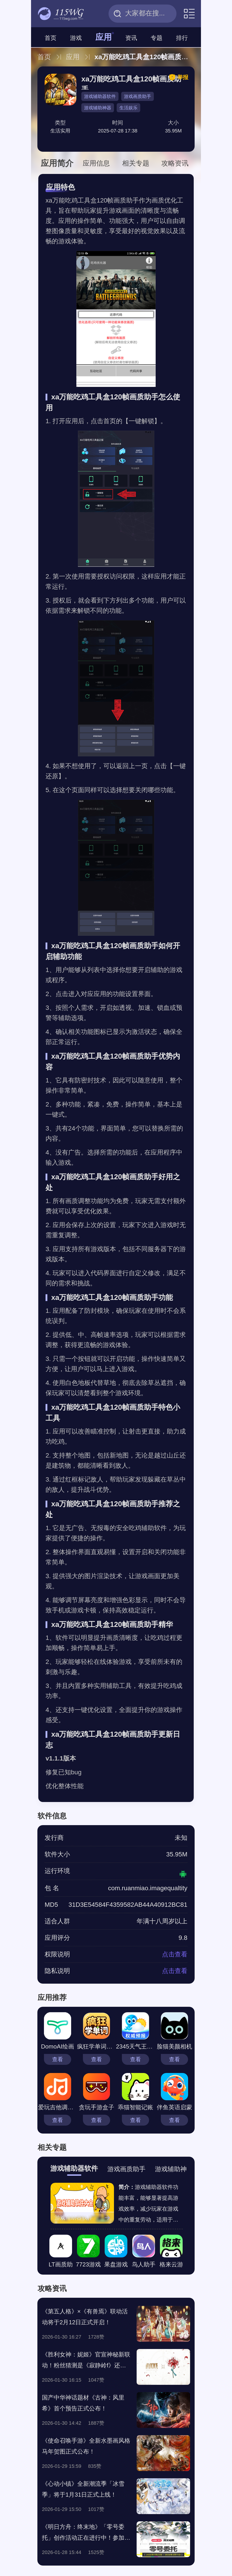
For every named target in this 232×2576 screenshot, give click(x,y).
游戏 (76, 37)
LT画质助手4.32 (61, 2252)
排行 (182, 37)
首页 (50, 37)
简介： (126, 2187)
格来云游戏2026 (171, 2252)
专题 (156, 37)
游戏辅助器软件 (100, 96)
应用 (103, 37)
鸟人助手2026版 (143, 2252)
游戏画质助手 (137, 96)
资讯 (131, 37)
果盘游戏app (116, 2252)
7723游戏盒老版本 (88, 2252)
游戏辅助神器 (97, 107)
